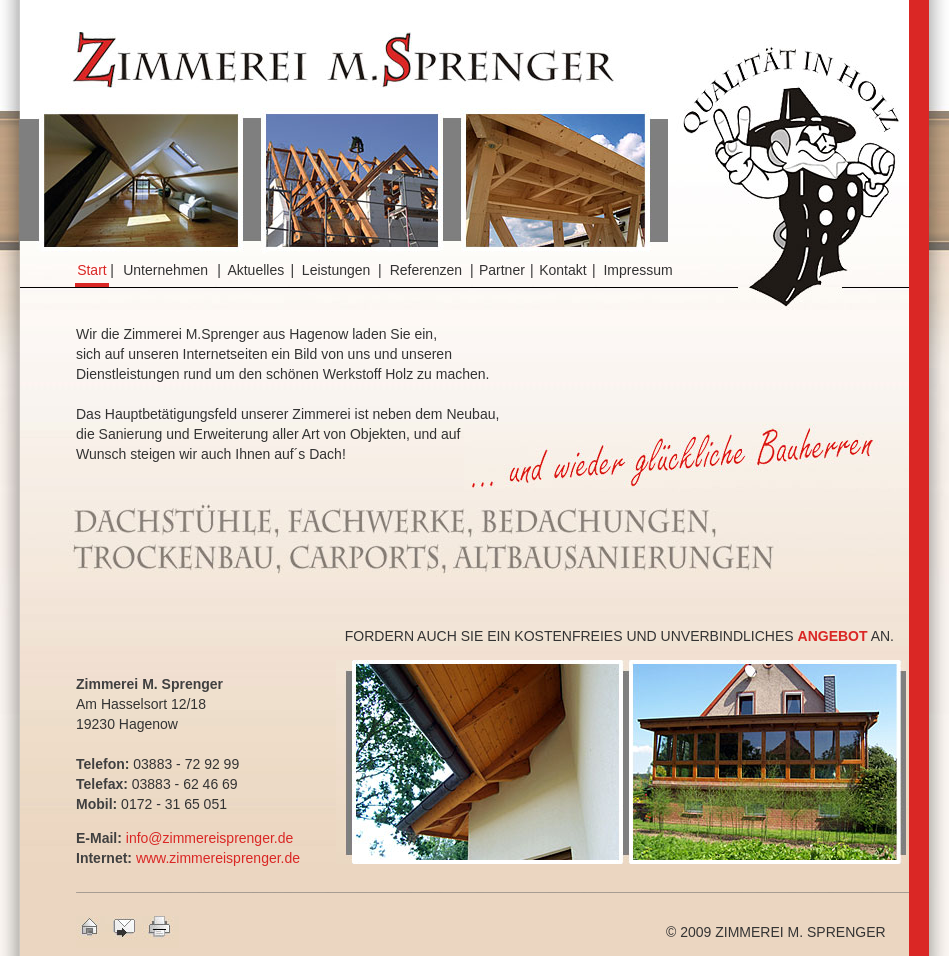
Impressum (637, 270)
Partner (502, 270)
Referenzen (426, 270)
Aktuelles (255, 270)
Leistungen (336, 270)
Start (92, 270)
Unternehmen (165, 270)
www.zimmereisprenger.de (218, 858)
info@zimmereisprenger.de (210, 838)
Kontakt (562, 270)
